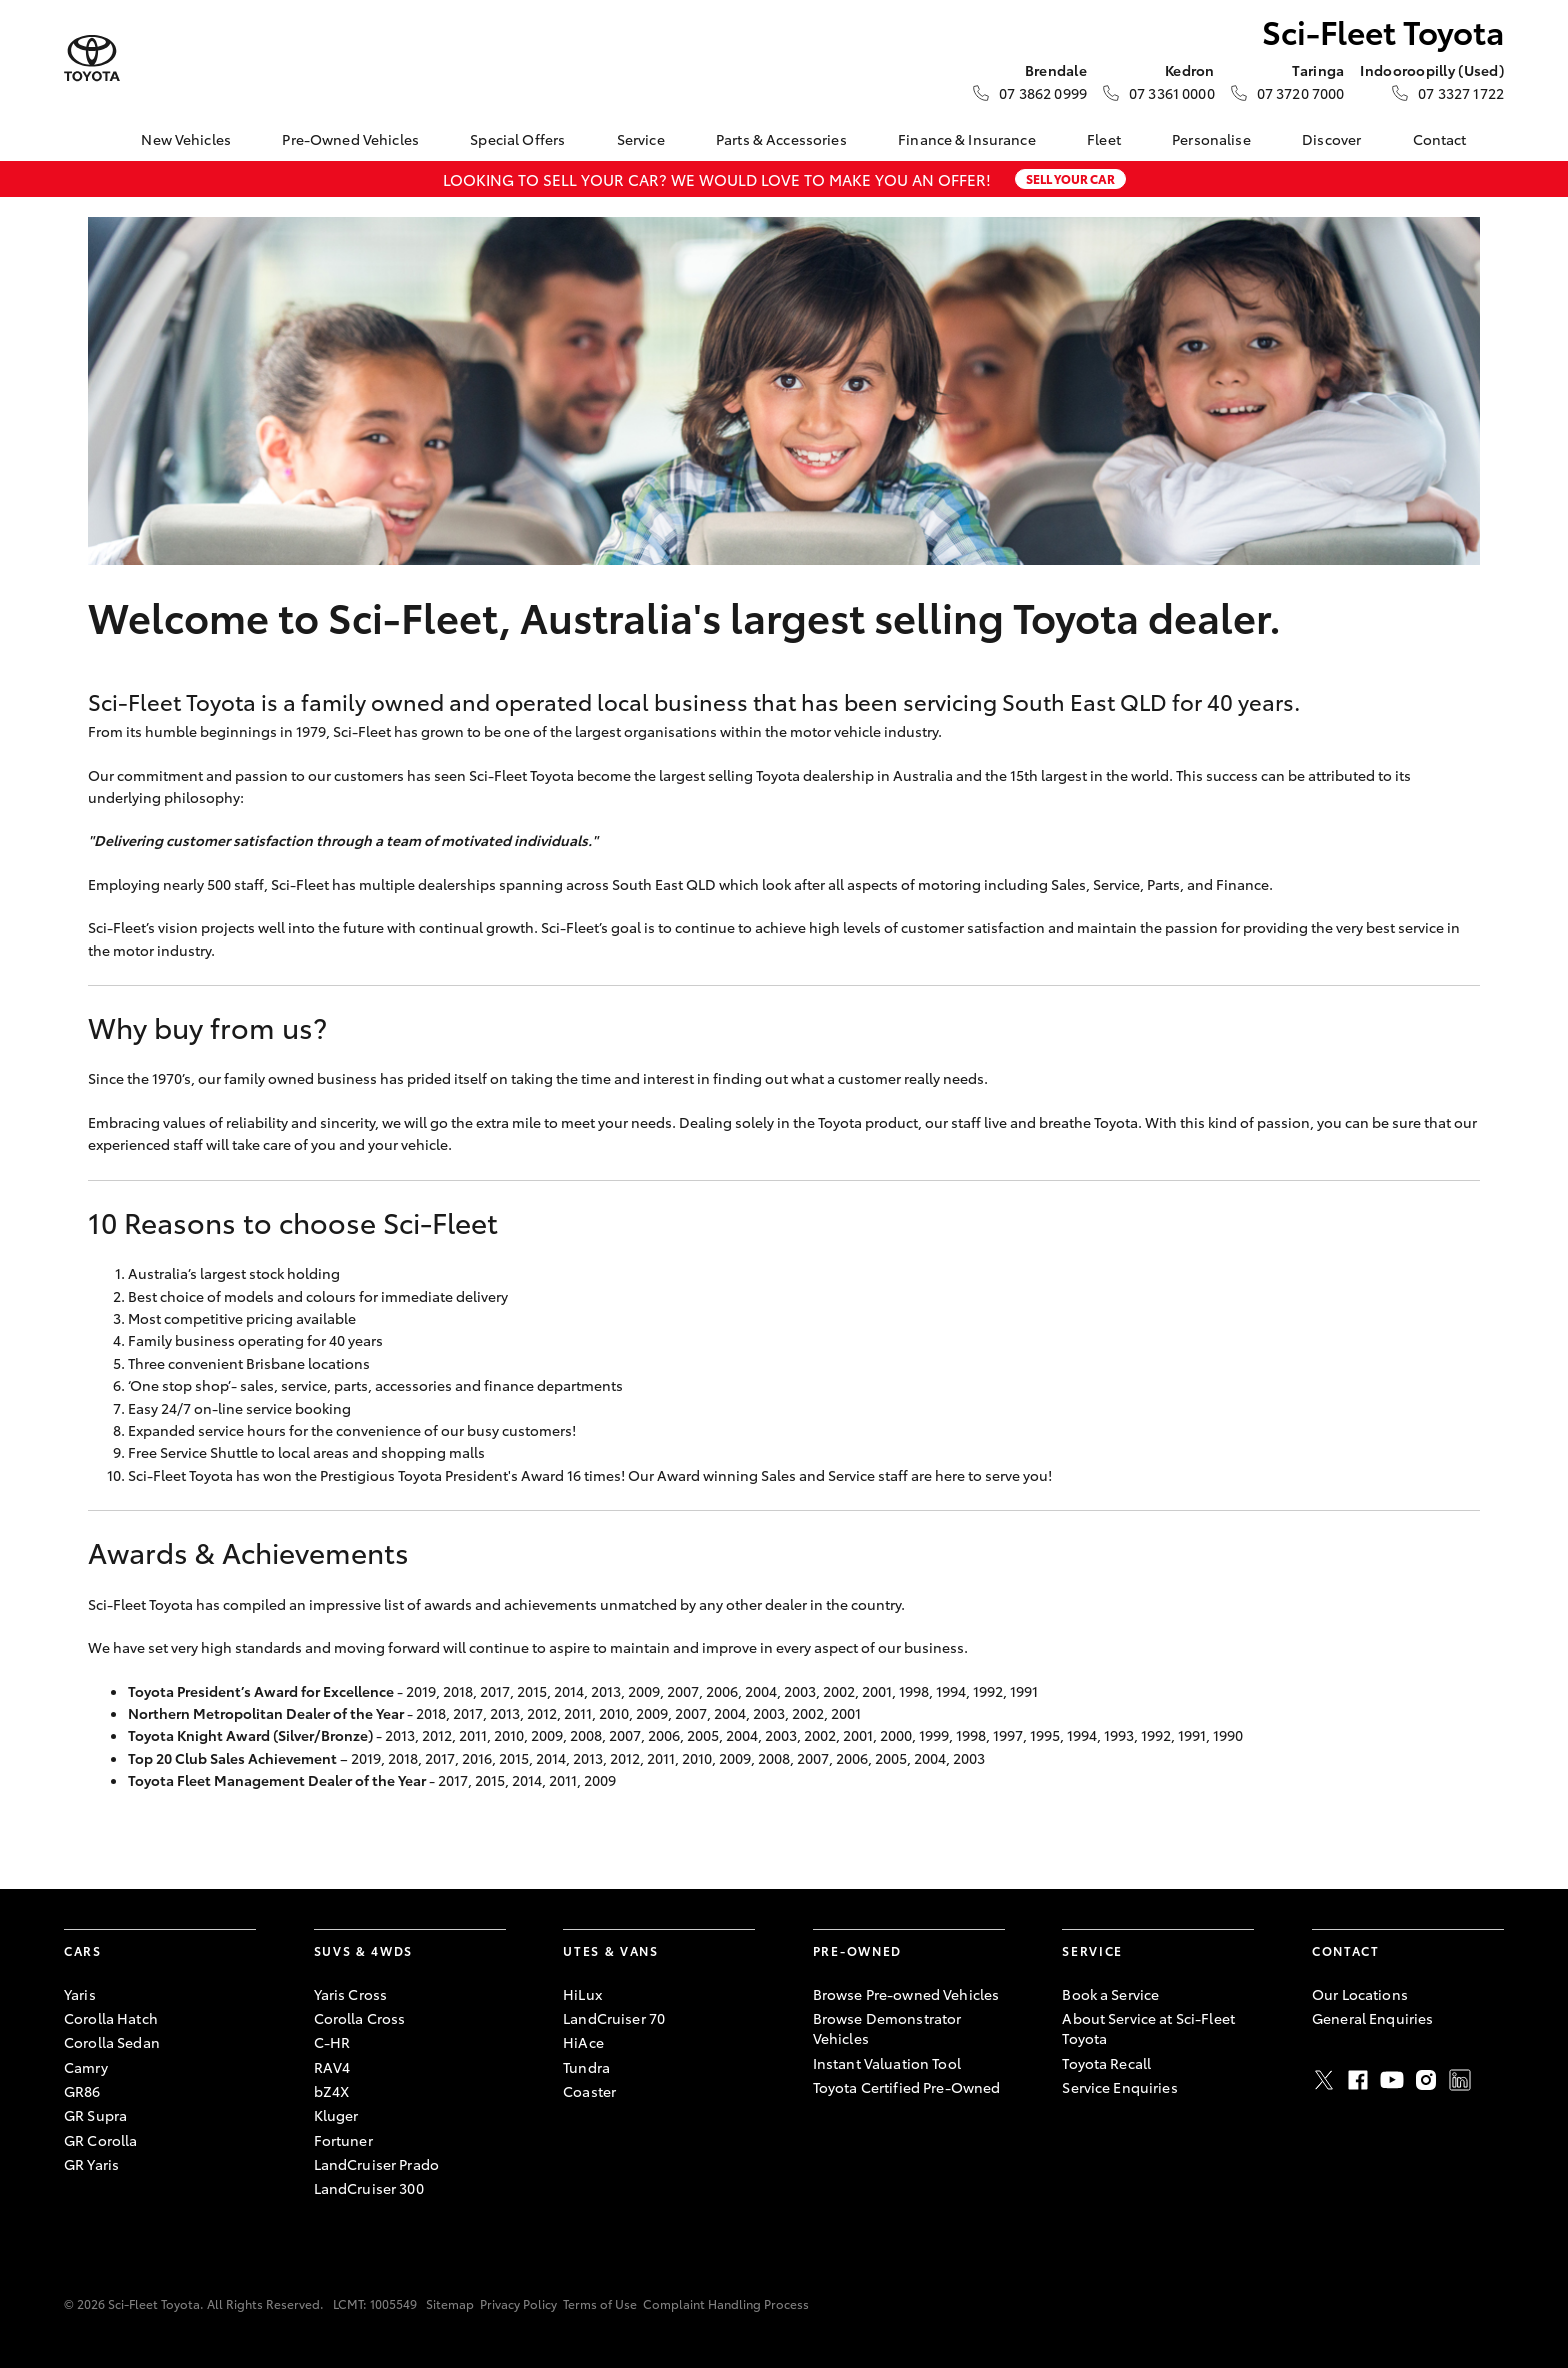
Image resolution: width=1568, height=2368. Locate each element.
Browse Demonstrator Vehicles (887, 2028)
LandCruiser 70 (614, 2018)
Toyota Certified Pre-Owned (907, 2087)
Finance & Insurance (967, 139)
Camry (86, 2067)
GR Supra (95, 2115)
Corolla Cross (360, 2018)
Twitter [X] (1324, 2080)
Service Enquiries (1119, 2087)
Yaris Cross (351, 1994)
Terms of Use (600, 2303)
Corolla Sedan (112, 2042)
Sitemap (450, 2303)
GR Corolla (100, 2140)
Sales (1068, 884)
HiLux (582, 1994)
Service (641, 139)
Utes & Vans (610, 1950)
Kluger (336, 2115)
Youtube (1392, 2080)
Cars (83, 1950)
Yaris (80, 1994)
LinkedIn (1460, 2080)
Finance (1242, 884)
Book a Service (1110, 1994)
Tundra (586, 2067)
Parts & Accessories (781, 139)
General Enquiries (1372, 2018)
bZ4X (332, 2091)
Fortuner (343, 2140)
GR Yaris (91, 2164)
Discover (1331, 139)
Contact (1440, 139)
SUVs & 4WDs (363, 1950)
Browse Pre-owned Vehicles (906, 1994)
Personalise (1211, 139)
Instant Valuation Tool (887, 2063)
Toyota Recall (1106, 2063)
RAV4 (332, 2067)
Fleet (1104, 139)
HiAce (583, 2042)
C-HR (332, 2042)
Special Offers (517, 139)
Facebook (1358, 2080)
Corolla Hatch (111, 2018)
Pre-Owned (857, 1950)
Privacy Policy (518, 2303)
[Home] (79, 139)
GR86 (82, 2091)
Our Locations (1360, 1994)
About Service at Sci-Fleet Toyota (1148, 2028)
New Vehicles (186, 139)
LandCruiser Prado (376, 2164)
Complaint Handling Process (726, 2303)
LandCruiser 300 (369, 2188)
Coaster (589, 2091)
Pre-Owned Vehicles (350, 139)
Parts (1163, 884)
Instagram (1426, 2080)
